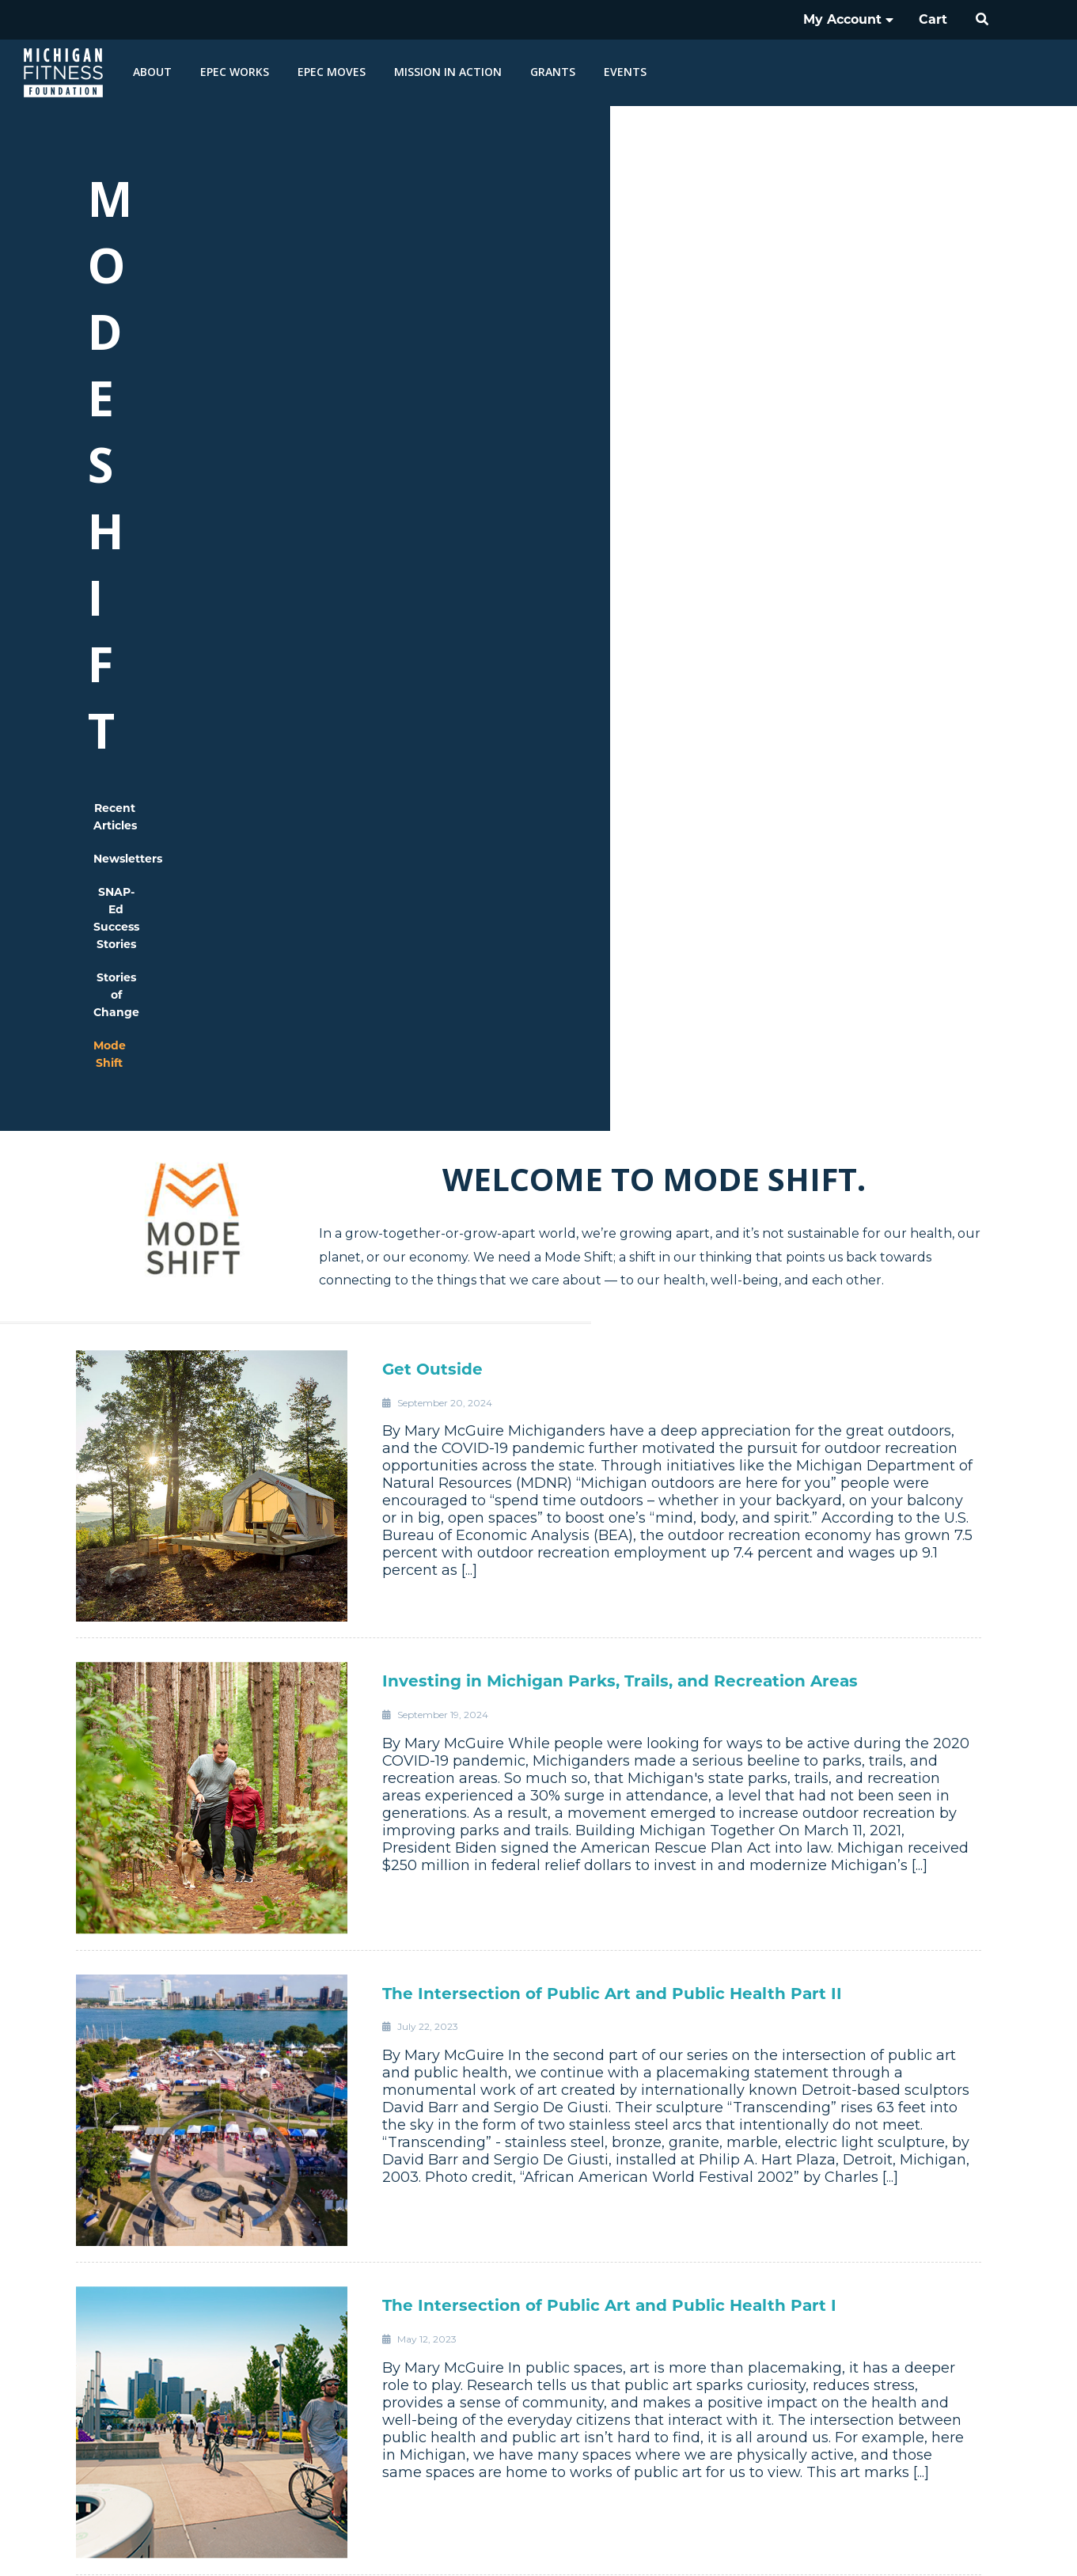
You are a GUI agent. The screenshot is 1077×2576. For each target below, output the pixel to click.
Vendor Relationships (817, 2328)
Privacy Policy (913, 2543)
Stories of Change (728, 276)
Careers (817, 2307)
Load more (538, 2156)
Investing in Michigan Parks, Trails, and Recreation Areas (620, 894)
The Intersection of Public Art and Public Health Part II (612, 1206)
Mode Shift (849, 276)
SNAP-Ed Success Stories (566, 276)
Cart (933, 19)
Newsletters (421, 276)
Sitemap (991, 2543)
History (818, 2264)
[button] (983, 19)
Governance (818, 2285)
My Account (848, 19)
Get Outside (432, 582)
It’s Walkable (436, 1831)
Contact (818, 2349)
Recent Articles (304, 276)
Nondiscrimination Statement (783, 2543)
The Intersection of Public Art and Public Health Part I (609, 1518)
